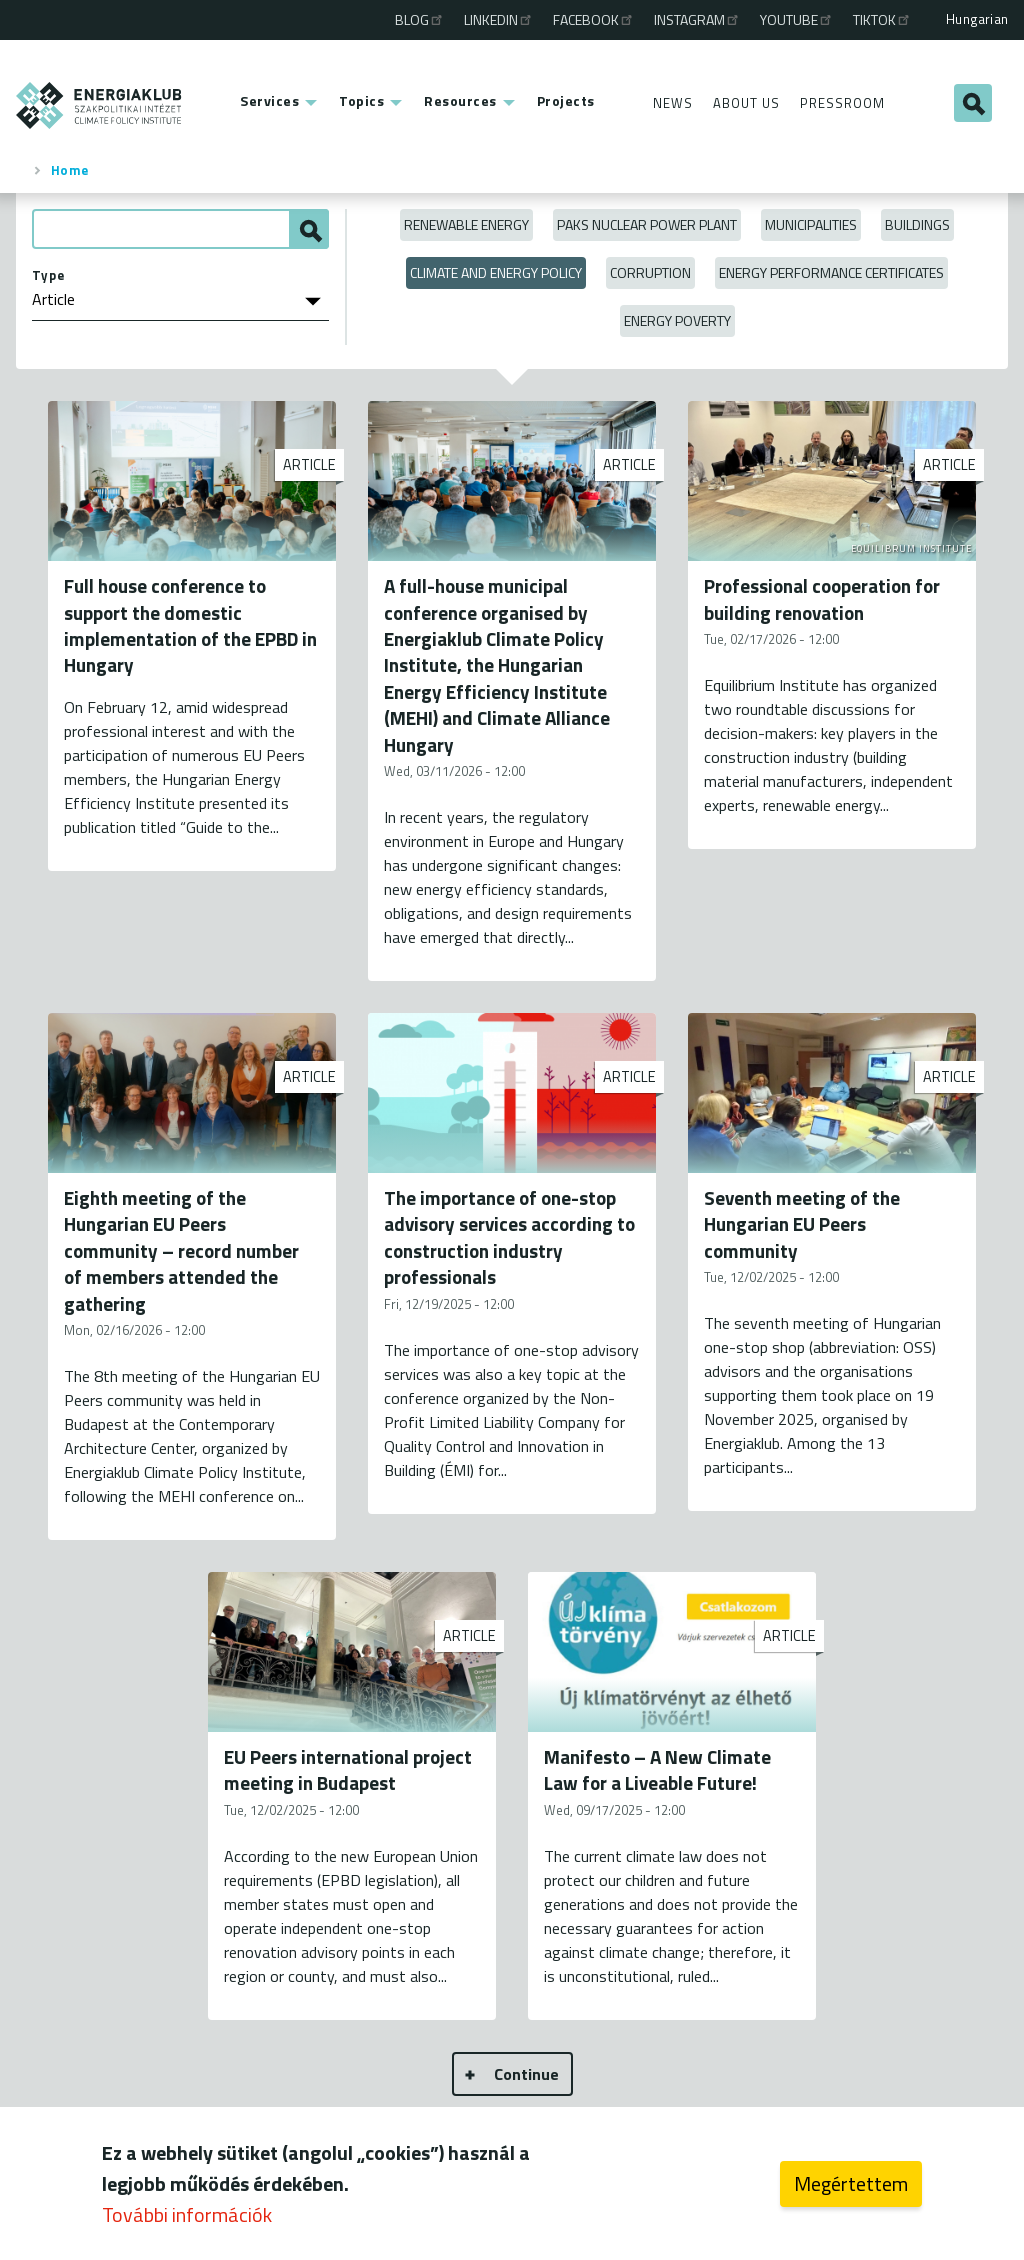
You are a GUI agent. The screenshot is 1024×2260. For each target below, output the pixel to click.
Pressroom (842, 103)
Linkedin (499, 19)
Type (48, 275)
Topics (361, 100)
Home (70, 170)
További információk (187, 2215)
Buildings (917, 224)
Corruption (650, 272)
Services (269, 100)
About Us (746, 103)
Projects (566, 100)
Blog (420, 19)
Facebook (594, 19)
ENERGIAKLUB (99, 105)
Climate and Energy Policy (496, 272)
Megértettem (851, 2184)
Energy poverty (677, 320)
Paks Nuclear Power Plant (647, 224)
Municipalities (811, 224)
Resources (460, 100)
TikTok (882, 19)
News (673, 103)
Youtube (797, 19)
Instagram (697, 19)
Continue (526, 2074)
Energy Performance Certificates (831, 272)
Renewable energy (466, 224)
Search (973, 103)
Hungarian (977, 19)
